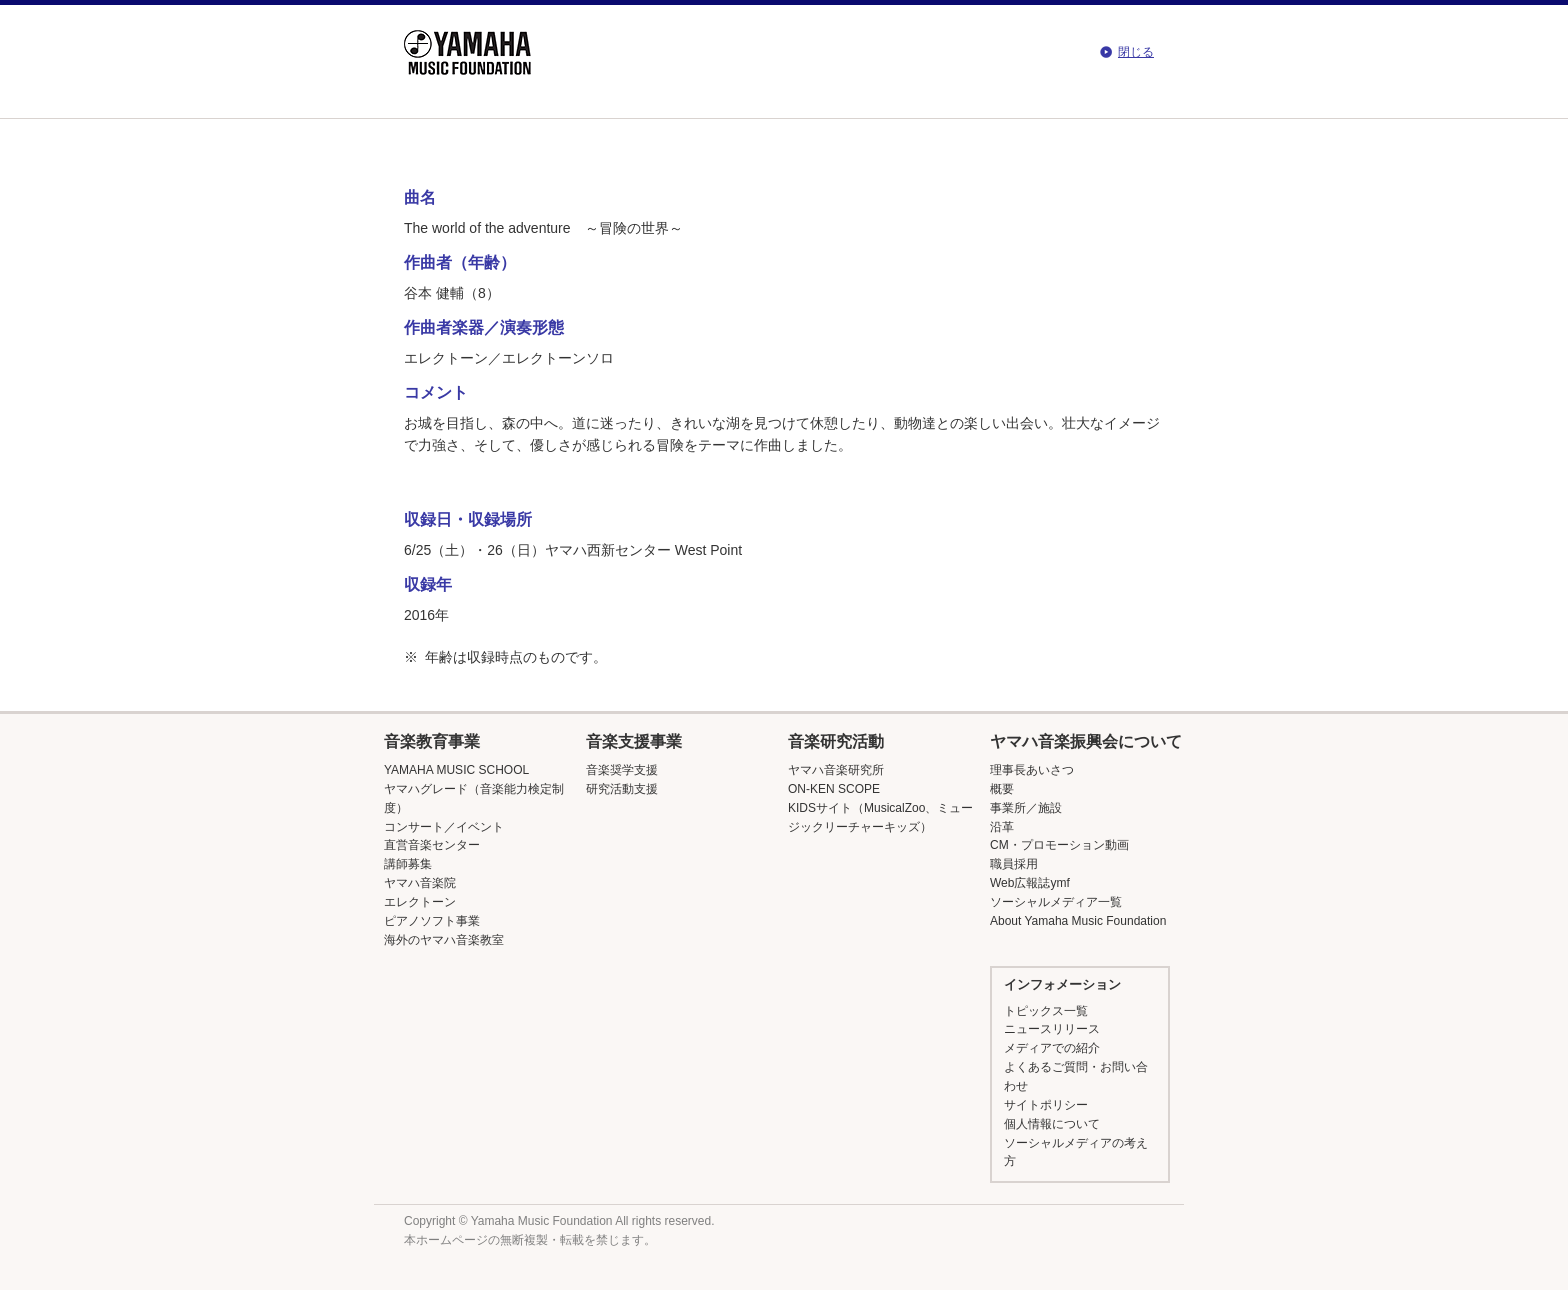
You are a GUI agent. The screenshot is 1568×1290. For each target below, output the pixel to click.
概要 (1002, 789)
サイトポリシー (1046, 1105)
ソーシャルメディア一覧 (1056, 902)
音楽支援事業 (634, 741)
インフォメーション (1062, 984)
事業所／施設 (1026, 808)
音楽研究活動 (836, 741)
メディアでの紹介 (1052, 1048)
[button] (480, 742)
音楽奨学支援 (622, 770)
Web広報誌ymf (1030, 883)
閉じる (1136, 52)
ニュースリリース (1052, 1029)
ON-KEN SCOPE (834, 789)
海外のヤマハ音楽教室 (444, 940)
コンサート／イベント (444, 827)
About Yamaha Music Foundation (1078, 921)
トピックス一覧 (1046, 1011)
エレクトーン (420, 902)
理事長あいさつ (1032, 770)
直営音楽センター (432, 845)
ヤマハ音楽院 (420, 883)
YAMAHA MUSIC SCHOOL (456, 770)
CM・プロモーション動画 (1059, 845)
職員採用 (1014, 864)
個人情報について (1052, 1124)
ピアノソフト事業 (432, 921)
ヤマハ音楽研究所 (836, 770)
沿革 (1002, 827)
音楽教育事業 (432, 741)
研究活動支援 (622, 789)
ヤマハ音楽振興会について (1086, 741)
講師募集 (408, 864)
